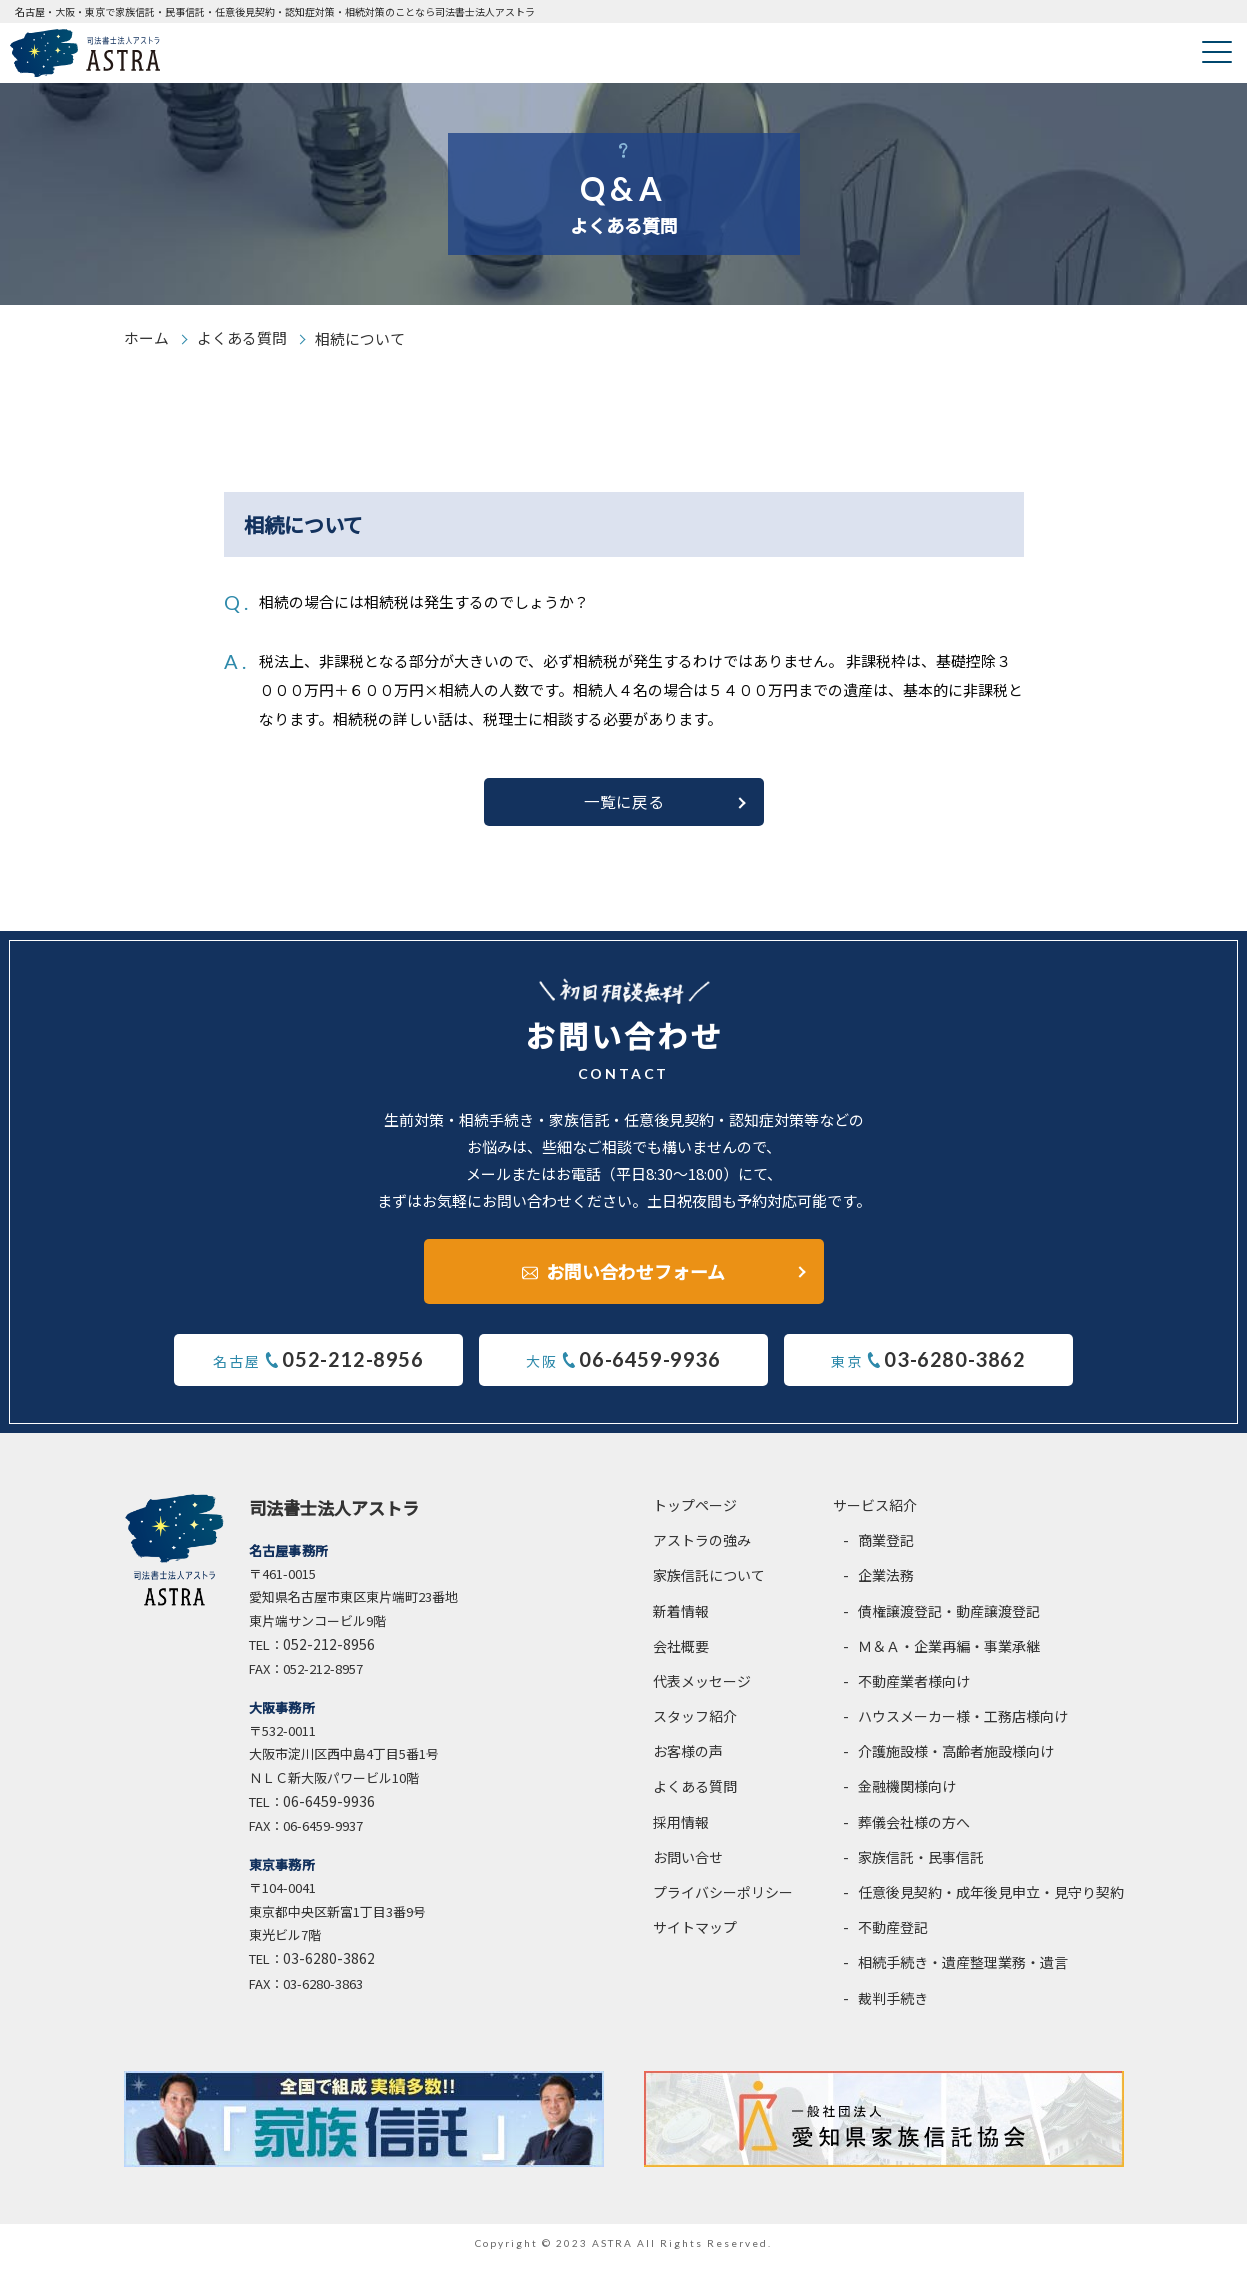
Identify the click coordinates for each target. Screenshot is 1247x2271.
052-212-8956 (329, 1653)
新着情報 (681, 1620)
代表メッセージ (702, 1690)
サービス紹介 (875, 1514)
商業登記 (886, 1549)
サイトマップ (695, 1937)
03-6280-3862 (329, 1968)
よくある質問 (242, 338)
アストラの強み (702, 1549)
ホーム (146, 338)
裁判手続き (893, 2007)
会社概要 (681, 1655)
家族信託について (709, 1585)
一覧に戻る (624, 810)
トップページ (695, 1514)
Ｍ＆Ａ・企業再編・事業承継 (949, 1655)
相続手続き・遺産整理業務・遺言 (963, 1972)
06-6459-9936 (329, 1811)
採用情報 (681, 1831)
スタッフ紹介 (695, 1725)
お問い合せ (688, 1866)
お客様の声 (688, 1761)
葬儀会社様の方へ (914, 1831)
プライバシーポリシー (723, 1901)
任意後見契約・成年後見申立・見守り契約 (991, 1901)
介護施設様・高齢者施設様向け (956, 1761)
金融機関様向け (907, 1796)
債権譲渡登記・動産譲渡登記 (949, 1620)
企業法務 (886, 1585)
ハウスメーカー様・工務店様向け (963, 1725)
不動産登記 (893, 1937)
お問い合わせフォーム (635, 1278)
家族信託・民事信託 (921, 1866)
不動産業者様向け (914, 1690)
